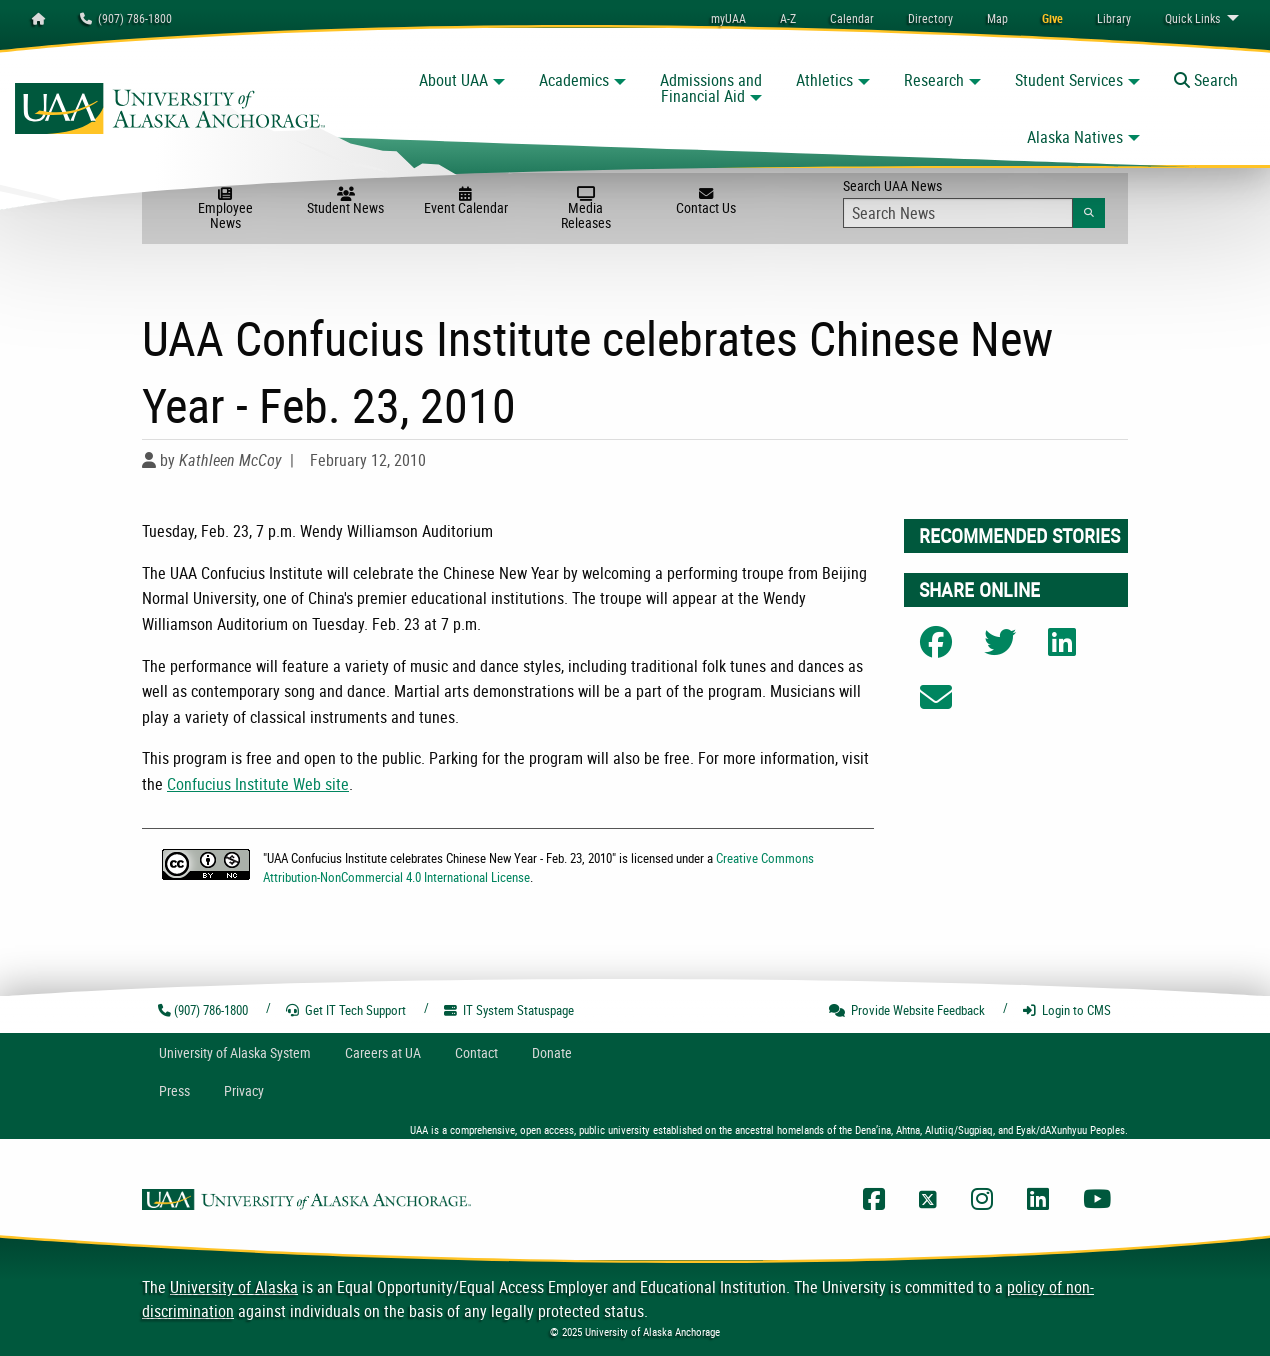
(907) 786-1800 (126, 18)
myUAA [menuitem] (728, 18)
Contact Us (706, 202)
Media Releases (586, 209)
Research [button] (934, 80)
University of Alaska (234, 1287)
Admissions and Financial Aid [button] (711, 88)
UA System (235, 1052)
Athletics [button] (824, 80)
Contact (476, 1052)
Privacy (244, 1090)
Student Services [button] (1069, 80)
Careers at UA (383, 1052)
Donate (552, 1052)
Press (174, 1090)
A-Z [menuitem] (788, 18)
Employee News (225, 209)
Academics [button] (574, 80)
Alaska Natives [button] (1075, 137)
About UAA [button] (453, 80)
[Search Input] (958, 213)
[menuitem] (852, 18)
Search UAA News (974, 202)
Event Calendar (466, 202)
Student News (346, 202)
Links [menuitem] (1192, 18)
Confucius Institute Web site (258, 784)
